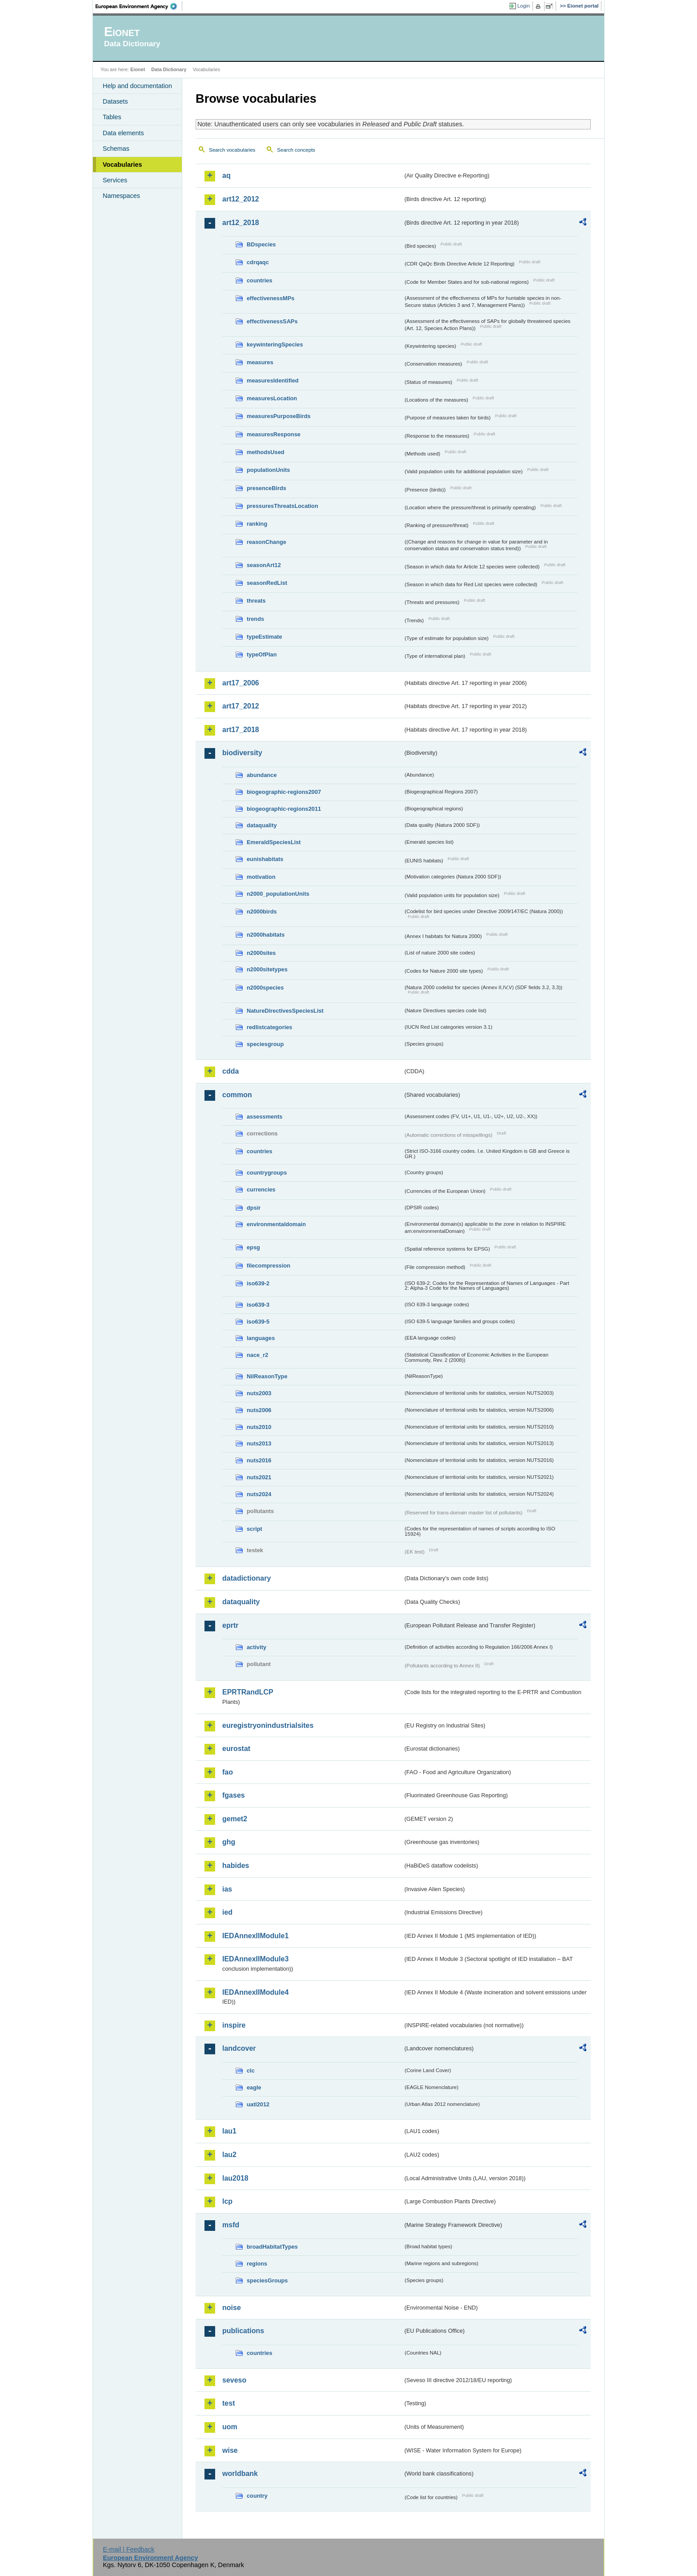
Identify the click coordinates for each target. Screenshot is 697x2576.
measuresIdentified (273, 380)
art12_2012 (240, 199)
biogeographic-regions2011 (284, 808)
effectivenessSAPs (272, 321)
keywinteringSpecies (275, 344)
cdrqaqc (258, 262)
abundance (262, 775)
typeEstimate (264, 636)
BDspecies (261, 244)
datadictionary (246, 1578)
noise (231, 2307)
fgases (233, 1795)
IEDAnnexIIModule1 (255, 1936)
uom (229, 2427)
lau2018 (235, 2178)
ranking (257, 523)
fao (227, 1772)
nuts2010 (259, 1427)
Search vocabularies (232, 150)
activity (256, 1647)
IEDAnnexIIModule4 (255, 1992)
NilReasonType (267, 1376)
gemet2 (234, 1819)
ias (227, 1889)
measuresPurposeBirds (279, 416)
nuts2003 (259, 1393)
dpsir (253, 1207)
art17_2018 (240, 729)
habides (235, 1865)
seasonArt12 (264, 565)
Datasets (115, 101)
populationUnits (268, 470)
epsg (253, 1247)
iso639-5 (258, 1321)
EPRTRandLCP (247, 1692)
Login (523, 5)
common (237, 1095)
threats (256, 600)
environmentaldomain (276, 1224)
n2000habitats (265, 934)
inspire (233, 2025)
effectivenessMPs (270, 298)
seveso (234, 2380)
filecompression (268, 1265)
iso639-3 (258, 1304)
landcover (239, 2048)
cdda (230, 1071)
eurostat (236, 1748)
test (228, 2403)
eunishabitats (265, 859)
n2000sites (261, 953)
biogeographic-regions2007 (284, 792)
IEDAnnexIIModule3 (255, 1959)
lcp (227, 2201)
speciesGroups (267, 2280)
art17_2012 (240, 706)
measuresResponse (273, 434)
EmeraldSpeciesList (274, 842)
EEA (139, 6)
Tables (112, 117)
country (257, 2495)
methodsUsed (265, 452)
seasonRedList (267, 583)
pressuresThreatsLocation (282, 506)
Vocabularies (122, 164)
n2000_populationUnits (278, 893)
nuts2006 (259, 1410)
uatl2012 (258, 2104)
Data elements (123, 133)
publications (243, 2330)
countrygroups (267, 1172)
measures (260, 362)
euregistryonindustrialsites (267, 1725)
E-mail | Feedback (128, 2549)
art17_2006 (240, 683)
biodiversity (242, 753)
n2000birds (262, 911)
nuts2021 (259, 1477)
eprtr (230, 1625)
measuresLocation (272, 398)
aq (226, 175)
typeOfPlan (262, 654)
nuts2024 (259, 1494)
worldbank (240, 2473)
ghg (228, 1842)
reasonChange (266, 542)
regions (257, 2263)
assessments (264, 1116)
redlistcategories (269, 1027)
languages (261, 1338)
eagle (254, 2087)
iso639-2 (258, 1283)
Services (115, 180)
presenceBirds (266, 488)
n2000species (265, 987)
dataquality (262, 825)
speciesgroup (265, 1044)
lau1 (229, 2131)
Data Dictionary (168, 69)
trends (255, 619)
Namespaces (121, 195)
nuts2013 (259, 1443)
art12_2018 (240, 222)
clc (251, 2070)
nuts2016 (259, 1460)
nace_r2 (257, 1355)
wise (230, 2450)
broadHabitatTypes (272, 2246)
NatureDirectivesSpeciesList (285, 1010)
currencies (261, 1189)
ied (227, 1912)
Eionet (137, 69)
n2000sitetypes (267, 969)
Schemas (116, 148)
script (254, 1528)
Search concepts (296, 150)
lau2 (229, 2154)
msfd (230, 2225)
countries (259, 280)
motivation (261, 876)
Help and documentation (137, 85)
